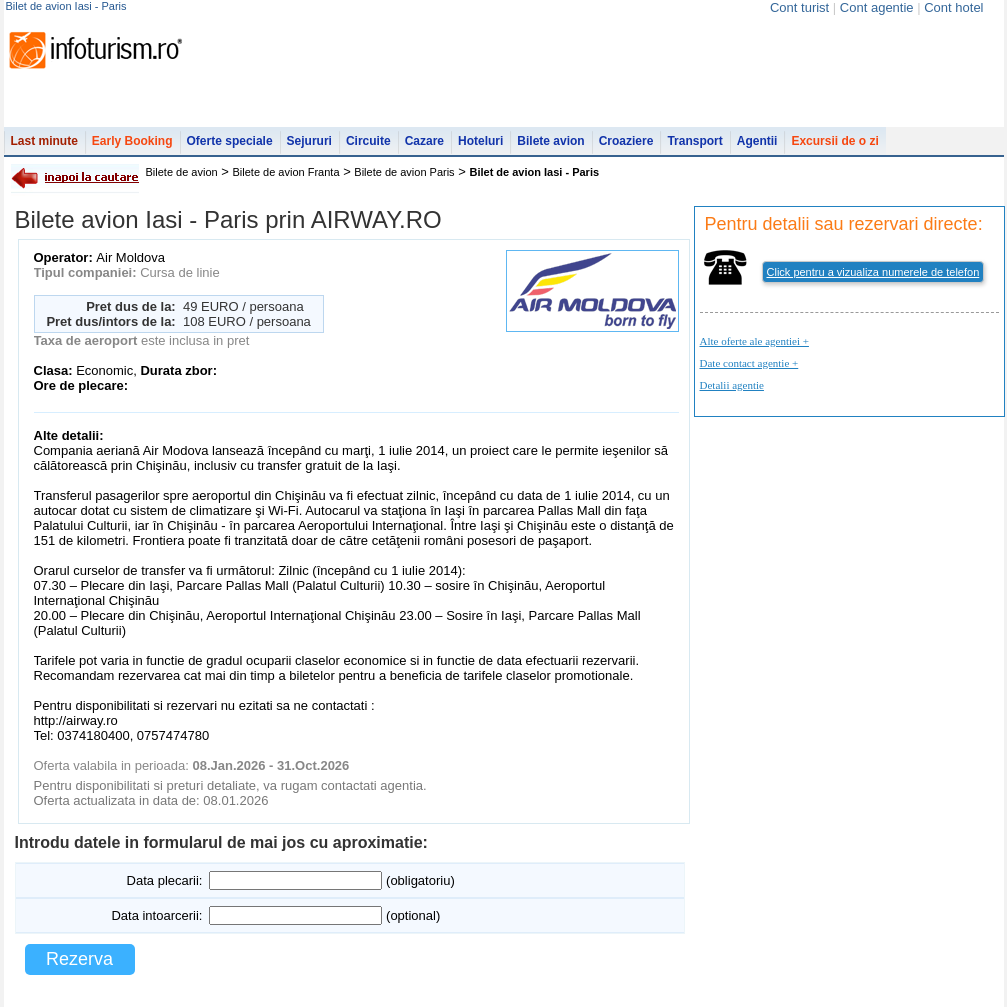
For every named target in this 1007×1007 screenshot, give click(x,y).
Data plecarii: (165, 880)
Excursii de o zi (834, 141)
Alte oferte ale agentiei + (754, 341)
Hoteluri (480, 141)
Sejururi (309, 141)
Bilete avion (550, 141)
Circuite (368, 141)
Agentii (757, 141)
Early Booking (132, 141)
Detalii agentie (732, 385)
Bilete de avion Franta (286, 172)
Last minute (44, 141)
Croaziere (626, 141)
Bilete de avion (182, 172)
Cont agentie (877, 7)
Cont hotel (953, 7)
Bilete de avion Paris (404, 172)
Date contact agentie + (749, 363)
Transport (694, 141)
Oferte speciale (230, 141)
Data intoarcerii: (156, 915)
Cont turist (799, 7)
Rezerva (79, 959)
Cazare (424, 141)
